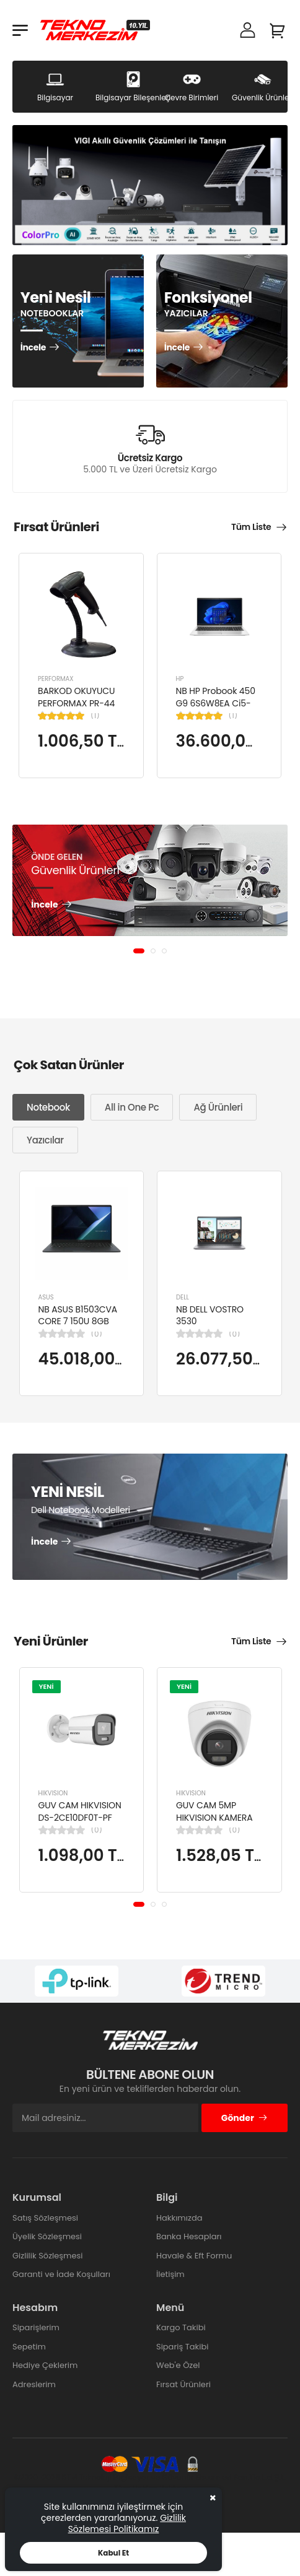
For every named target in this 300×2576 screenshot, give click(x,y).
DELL (182, 1296)
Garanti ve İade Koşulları (61, 2274)
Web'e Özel (178, 2365)
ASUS (46, 1296)
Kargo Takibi (181, 2327)
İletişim (170, 2274)
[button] (139, 950)
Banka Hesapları (188, 2236)
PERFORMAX (56, 678)
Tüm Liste (251, 527)
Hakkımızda (179, 2218)
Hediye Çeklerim (44, 2365)
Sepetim (29, 2347)
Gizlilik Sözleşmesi (47, 2256)
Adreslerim (34, 2384)
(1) (95, 715)
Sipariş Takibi (182, 2347)
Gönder (244, 2118)
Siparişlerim (36, 2327)
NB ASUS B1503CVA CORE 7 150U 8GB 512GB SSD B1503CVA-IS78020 (78, 1327)
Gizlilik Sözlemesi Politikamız (127, 2523)
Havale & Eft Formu (194, 2256)
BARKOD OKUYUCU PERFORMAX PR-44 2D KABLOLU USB (76, 703)
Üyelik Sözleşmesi (47, 2236)
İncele (33, 347)
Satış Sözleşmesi (45, 2218)
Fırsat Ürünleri (183, 2384)
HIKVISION (53, 1793)
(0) (96, 1333)
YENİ (46, 1686)
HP (180, 678)
